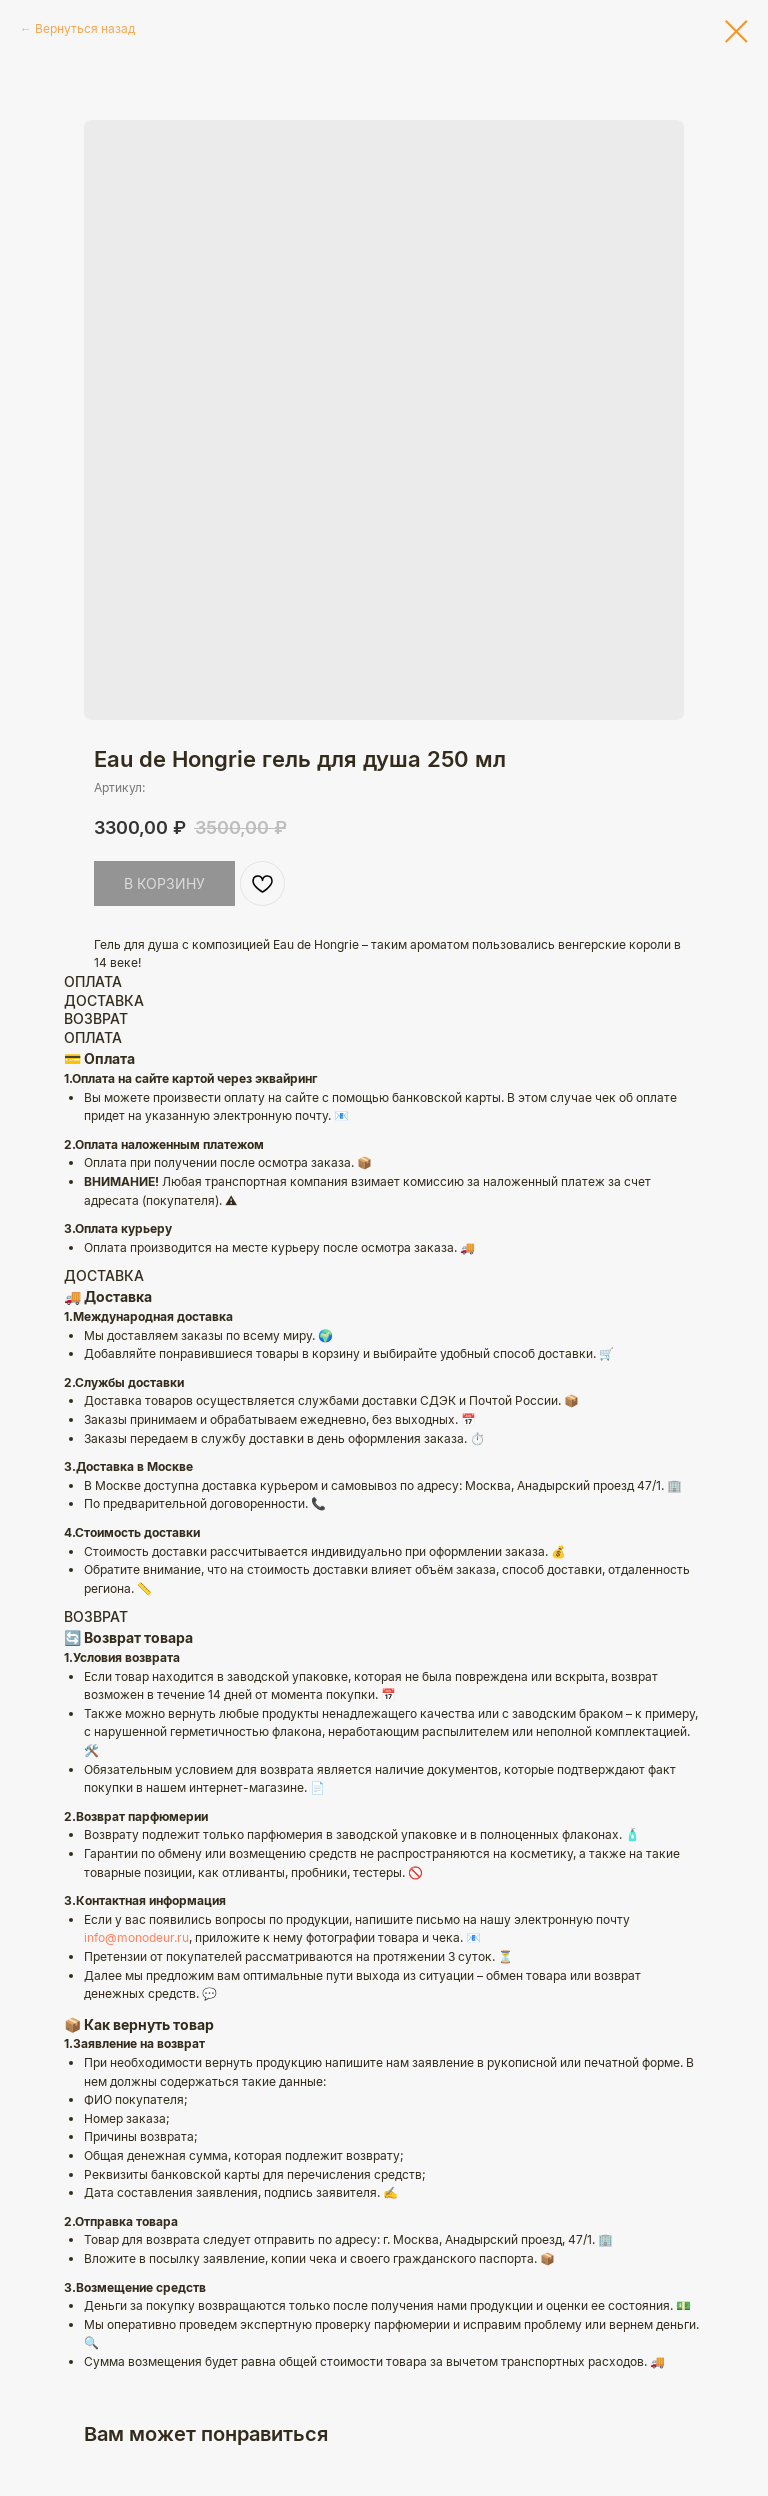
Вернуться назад (85, 28)
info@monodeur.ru (136, 1937)
